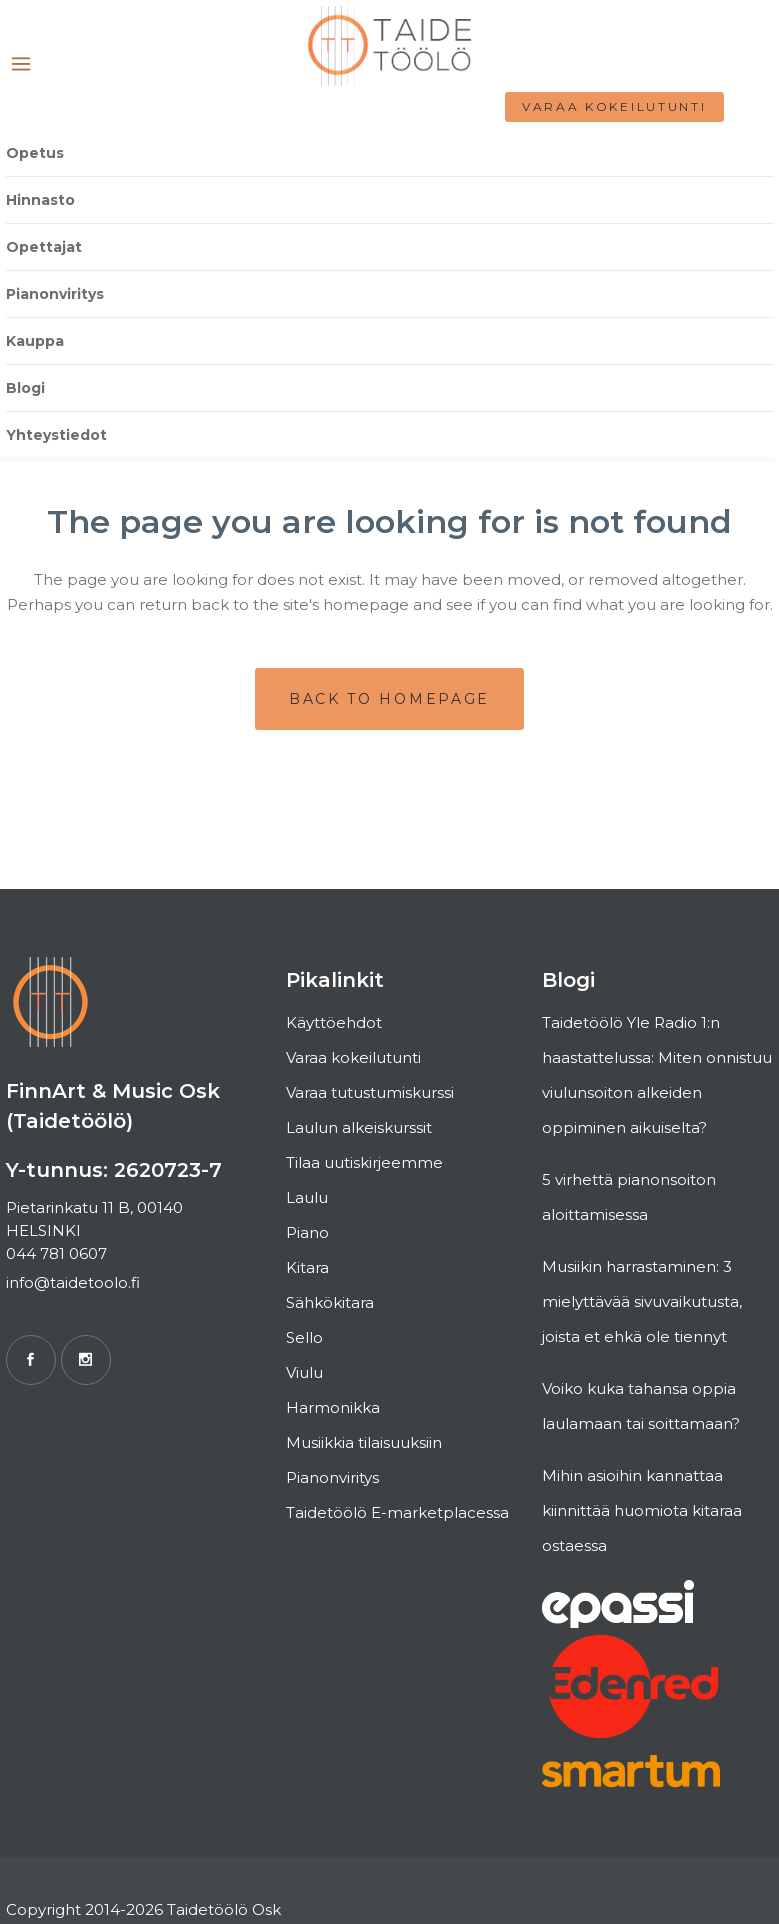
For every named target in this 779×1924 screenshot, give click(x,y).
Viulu (304, 1372)
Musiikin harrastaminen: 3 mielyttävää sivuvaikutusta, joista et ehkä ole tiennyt (642, 1301)
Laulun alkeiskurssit (359, 1127)
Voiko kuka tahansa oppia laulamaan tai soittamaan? (641, 1406)
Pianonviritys (332, 1477)
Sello (304, 1337)
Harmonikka (333, 1407)
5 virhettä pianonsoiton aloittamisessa (629, 1197)
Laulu (307, 1197)
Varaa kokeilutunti (614, 106)
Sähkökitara (330, 1302)
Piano (307, 1232)
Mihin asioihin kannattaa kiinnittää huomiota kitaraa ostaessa (642, 1510)
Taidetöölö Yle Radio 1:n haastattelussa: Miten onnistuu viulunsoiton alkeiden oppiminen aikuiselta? (657, 1075)
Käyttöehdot (334, 1022)
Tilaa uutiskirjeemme (364, 1162)
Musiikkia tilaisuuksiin (364, 1442)
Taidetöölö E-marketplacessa (397, 1512)
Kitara (307, 1267)
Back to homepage (389, 699)
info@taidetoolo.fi (73, 1282)
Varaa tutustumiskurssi (370, 1092)
